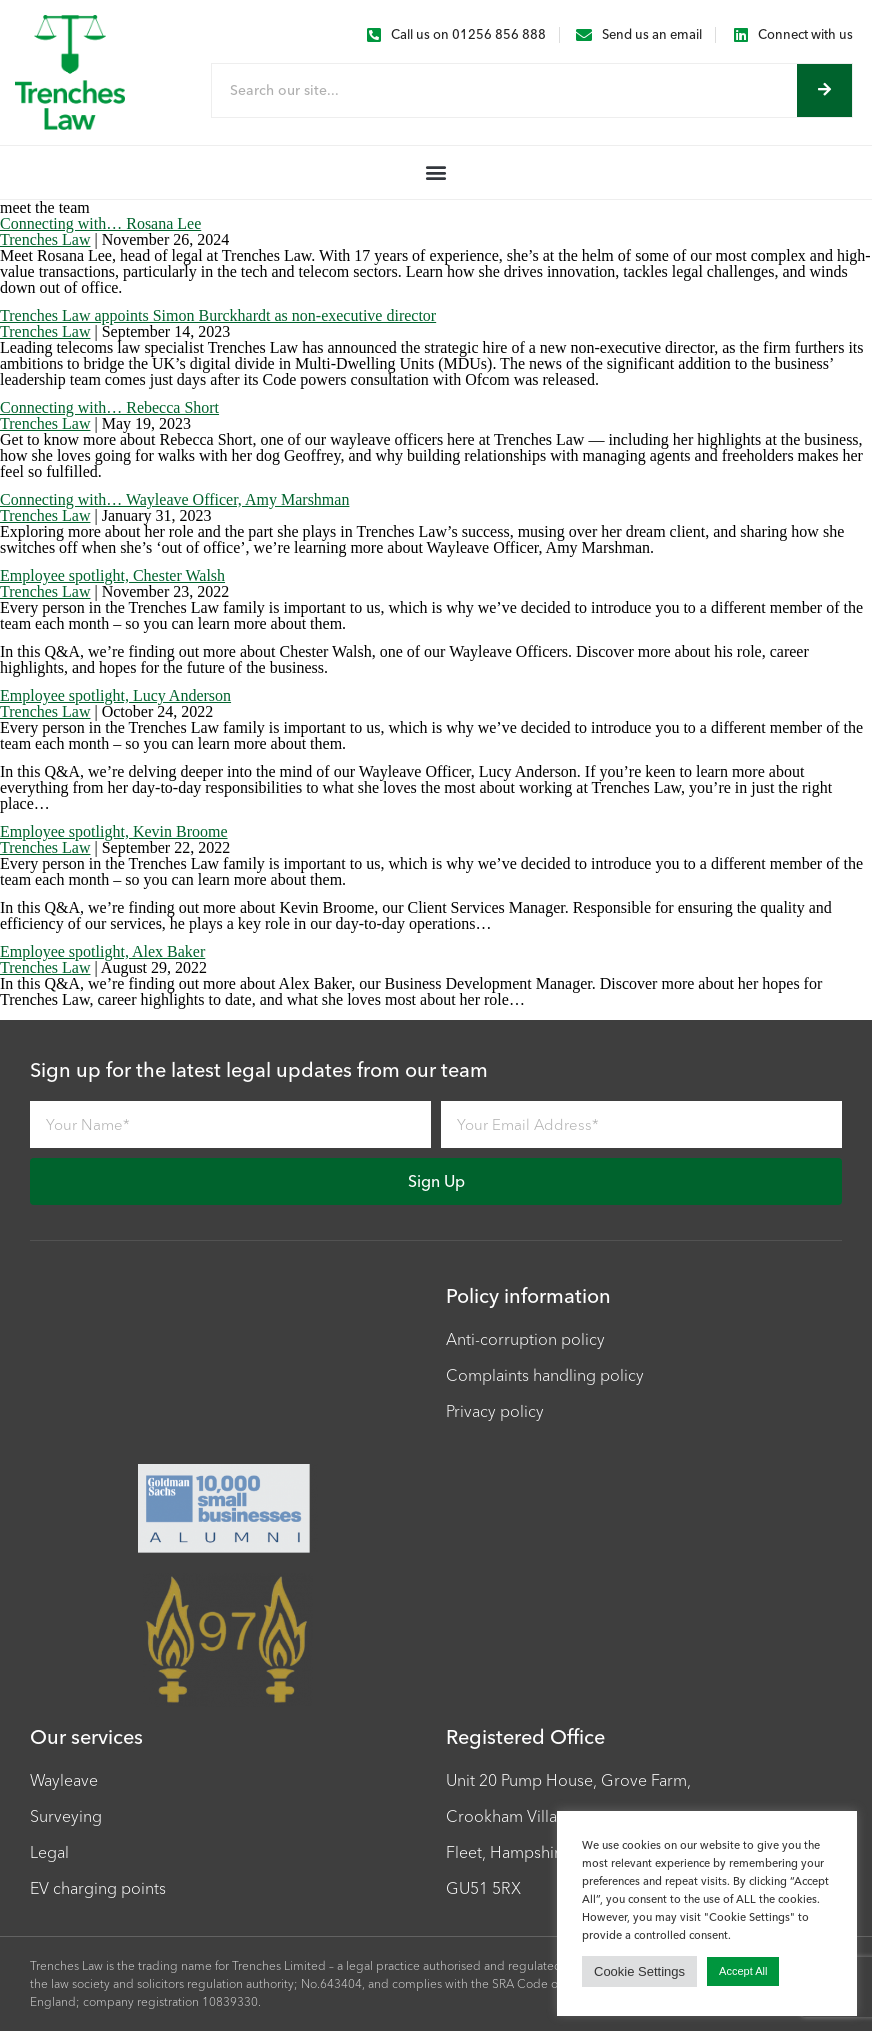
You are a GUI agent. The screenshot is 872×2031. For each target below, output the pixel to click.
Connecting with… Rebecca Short (109, 407)
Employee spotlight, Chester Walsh (112, 575)
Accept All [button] (743, 1971)
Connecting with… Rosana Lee (100, 223)
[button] (436, 172)
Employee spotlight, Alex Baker (102, 951)
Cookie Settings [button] (639, 1971)
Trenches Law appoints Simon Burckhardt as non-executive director (218, 315)
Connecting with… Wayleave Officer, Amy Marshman (174, 499)
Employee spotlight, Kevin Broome (114, 831)
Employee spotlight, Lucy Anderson (115, 695)
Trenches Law (45, 239)
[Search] (824, 90)
